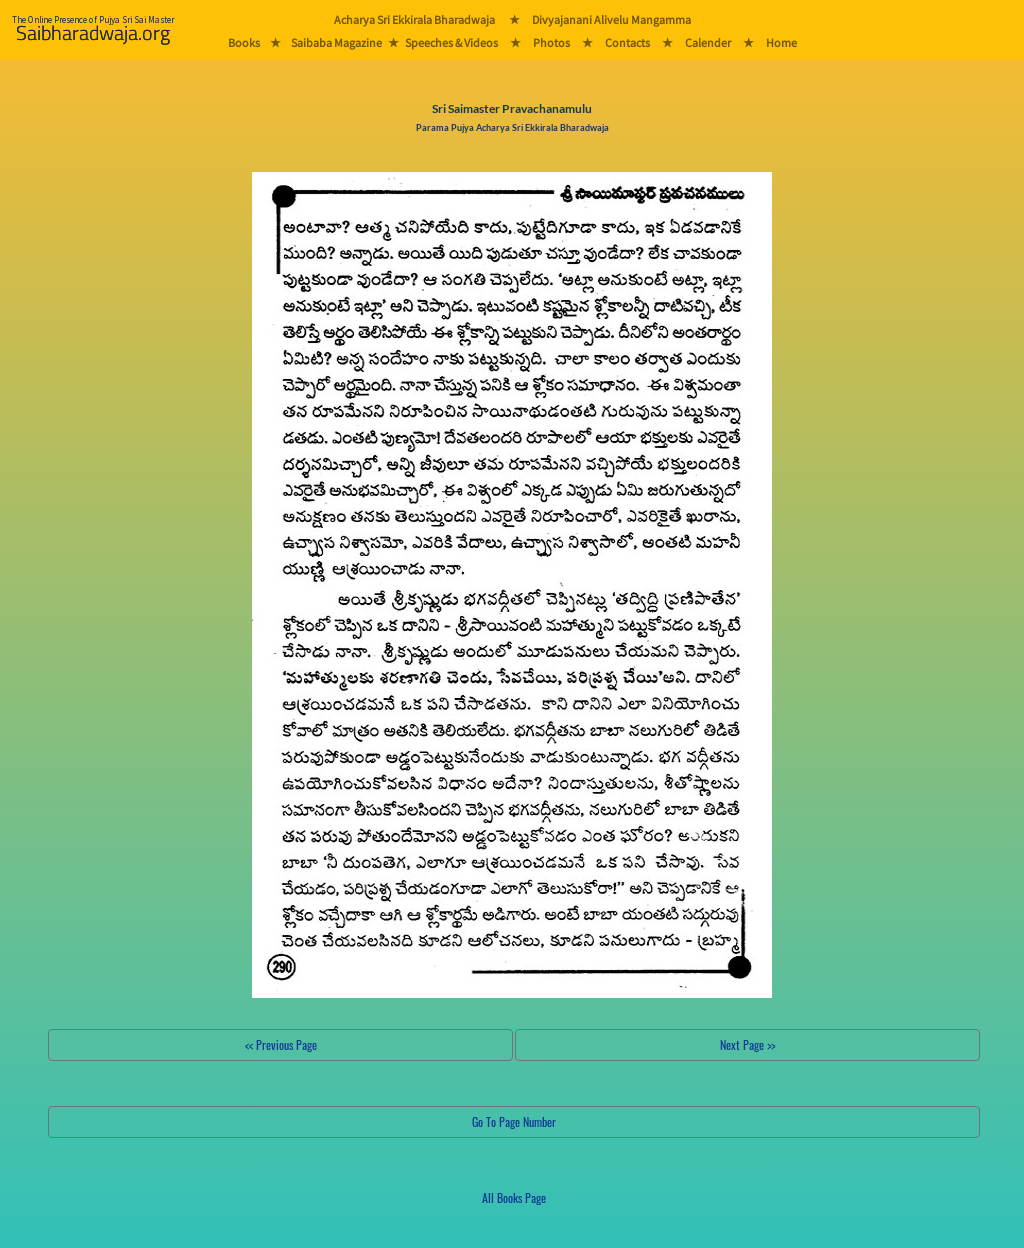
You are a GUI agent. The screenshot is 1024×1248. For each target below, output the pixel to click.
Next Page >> (747, 1044)
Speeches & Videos (451, 42)
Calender (708, 42)
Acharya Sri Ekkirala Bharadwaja (414, 19)
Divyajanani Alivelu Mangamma (611, 19)
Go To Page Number (514, 1121)
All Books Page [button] (514, 1197)
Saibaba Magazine (336, 42)
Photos (551, 42)
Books (244, 42)
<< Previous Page (281, 1044)
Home (781, 42)
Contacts (627, 42)
